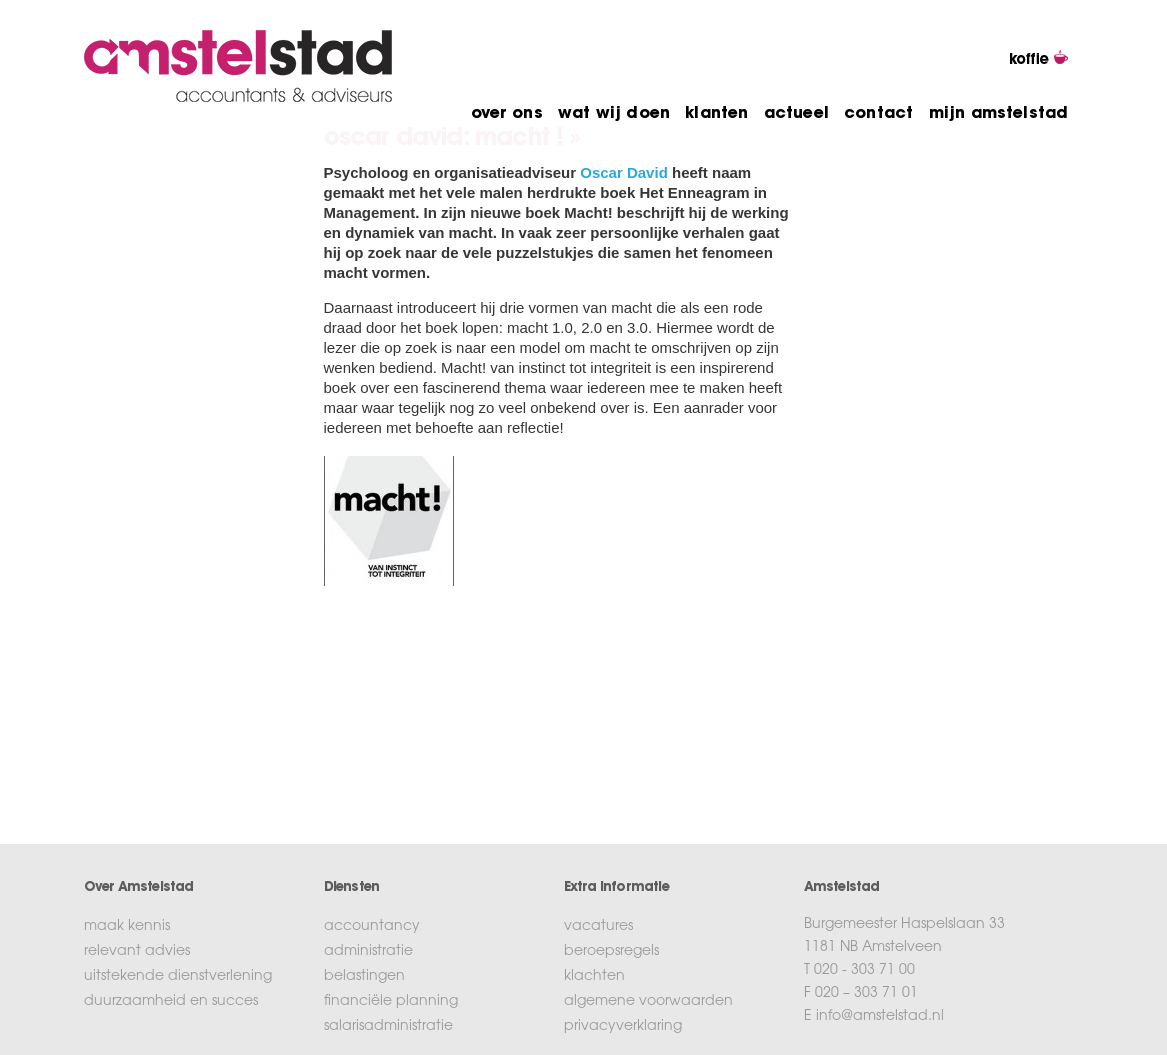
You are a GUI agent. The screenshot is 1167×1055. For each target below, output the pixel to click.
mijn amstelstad (999, 114)
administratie (368, 952)
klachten (594, 977)
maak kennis (127, 927)
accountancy (372, 927)
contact (878, 114)
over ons (507, 114)
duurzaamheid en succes (171, 1002)
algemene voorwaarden (648, 1002)
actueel (796, 114)
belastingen (364, 977)
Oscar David (624, 172)
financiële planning (391, 1002)
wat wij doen (614, 114)
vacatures (598, 927)
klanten (716, 114)
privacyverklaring (623, 1027)
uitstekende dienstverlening (178, 977)
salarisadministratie (388, 1027)
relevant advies (137, 952)
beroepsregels (611, 952)
